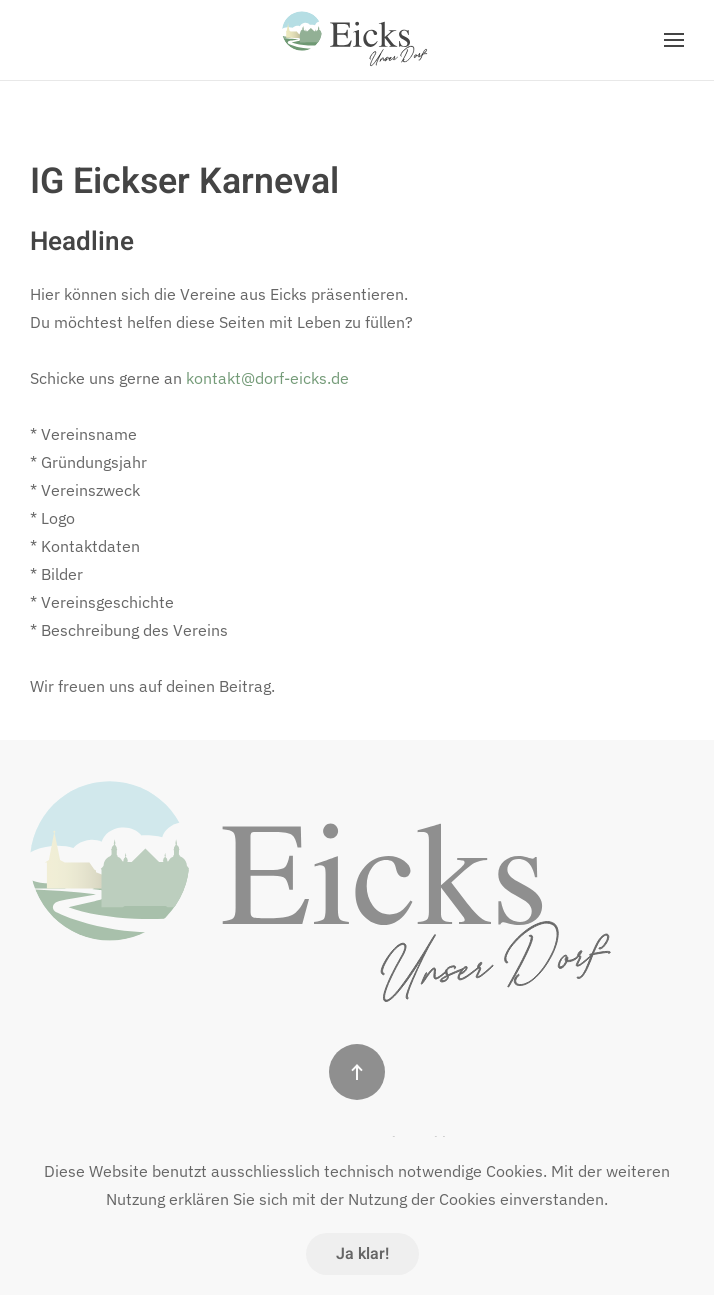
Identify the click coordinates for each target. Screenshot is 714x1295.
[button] (674, 40)
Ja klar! (362, 1254)
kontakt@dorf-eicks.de (267, 378)
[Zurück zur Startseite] (357, 40)
